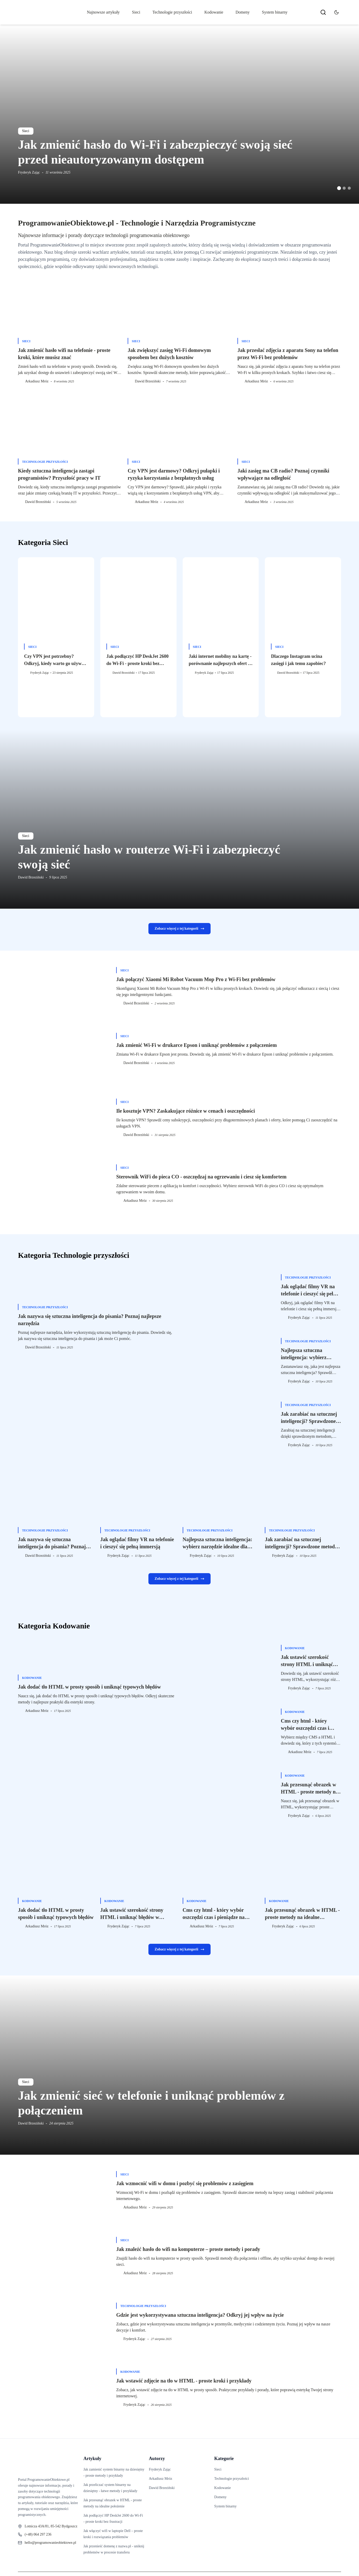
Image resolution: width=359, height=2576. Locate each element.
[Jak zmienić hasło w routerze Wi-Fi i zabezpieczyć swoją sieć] (179, 772)
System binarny (282, 12)
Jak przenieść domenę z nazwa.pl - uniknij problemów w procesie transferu (112, 2523)
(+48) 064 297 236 (40, 2521)
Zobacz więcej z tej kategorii (179, 881)
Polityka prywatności (86, 2557)
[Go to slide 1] (339, 188)
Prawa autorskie (52, 2557)
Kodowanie (215, 12)
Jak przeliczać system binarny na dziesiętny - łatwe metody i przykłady (110, 2450)
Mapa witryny (199, 2557)
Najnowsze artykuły (95, 12)
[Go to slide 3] (349, 188)
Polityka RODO (136, 2557)
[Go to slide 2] (344, 188)
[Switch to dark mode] (336, 12)
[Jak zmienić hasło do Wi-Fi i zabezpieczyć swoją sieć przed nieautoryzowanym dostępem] (179, 114)
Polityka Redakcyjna (168, 2557)
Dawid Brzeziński (32, 830)
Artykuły (93, 2411)
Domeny (247, 12)
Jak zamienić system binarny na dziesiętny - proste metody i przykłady (109, 2428)
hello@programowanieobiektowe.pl (54, 2529)
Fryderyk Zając (30, 172)
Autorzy (158, 2411)
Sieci (131, 12)
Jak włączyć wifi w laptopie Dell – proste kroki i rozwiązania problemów (110, 2502)
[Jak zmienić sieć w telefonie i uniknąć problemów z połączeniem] (179, 2018)
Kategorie (225, 2411)
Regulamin (26, 2557)
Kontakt (113, 2557)
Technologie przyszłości (170, 12)
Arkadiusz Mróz (162, 2431)
